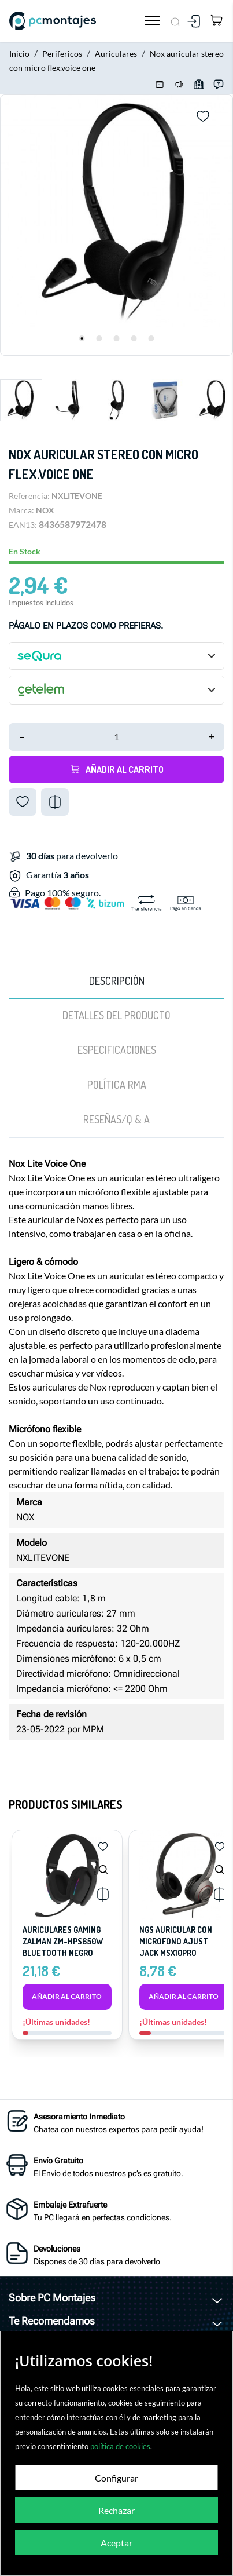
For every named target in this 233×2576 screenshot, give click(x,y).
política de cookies (120, 2446)
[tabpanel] (116, 225)
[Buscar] (175, 21)
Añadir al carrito (117, 769)
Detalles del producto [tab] (116, 1015)
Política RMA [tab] (116, 1084)
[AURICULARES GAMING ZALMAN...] (103, 1869)
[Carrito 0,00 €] (217, 21)
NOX (45, 510)
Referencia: (29, 496)
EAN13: (23, 525)
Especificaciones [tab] (116, 1049)
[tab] (116, 1120)
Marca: (21, 510)
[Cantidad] (116, 737)
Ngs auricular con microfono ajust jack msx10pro (175, 1941)
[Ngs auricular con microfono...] (219, 1869)
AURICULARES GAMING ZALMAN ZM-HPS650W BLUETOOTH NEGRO (63, 1941)
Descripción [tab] (117, 981)
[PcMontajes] (72, 21)
